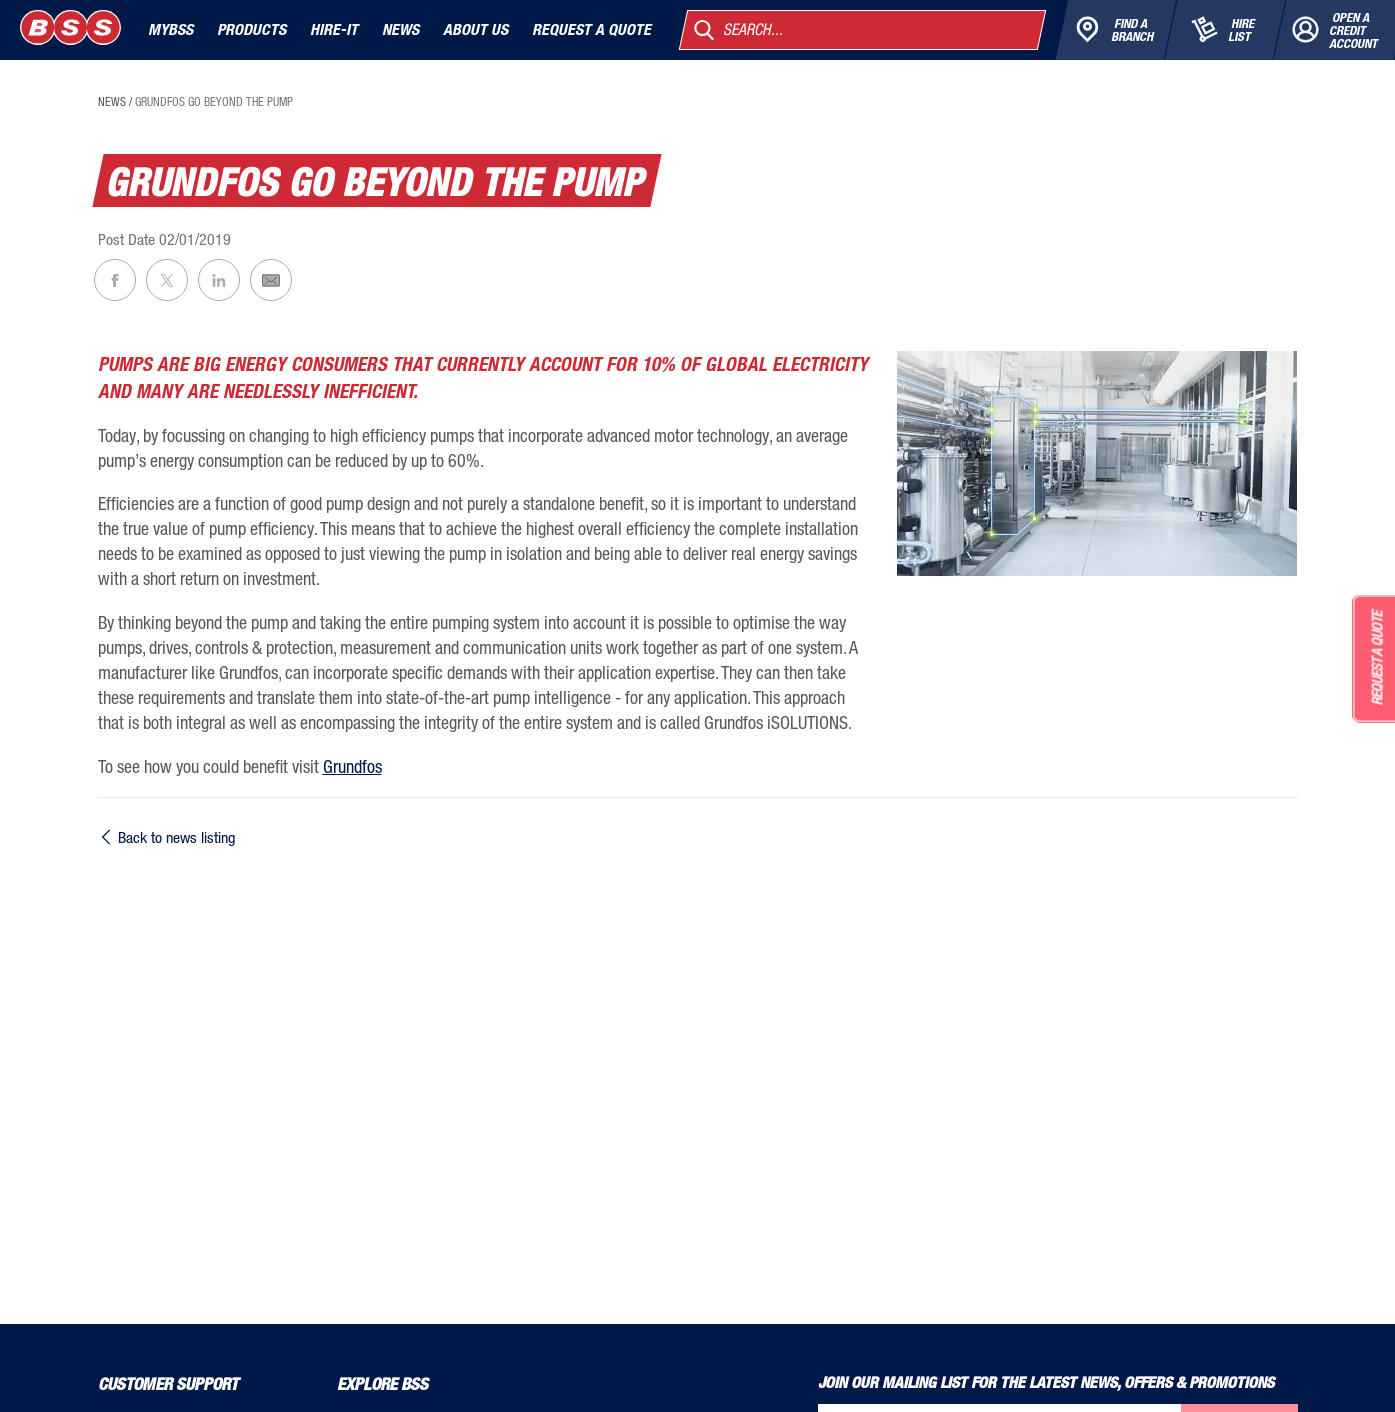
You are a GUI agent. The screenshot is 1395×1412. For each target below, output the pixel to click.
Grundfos (352, 766)
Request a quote (591, 29)
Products (251, 29)
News (400, 29)
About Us (475, 29)
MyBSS (170, 29)
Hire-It (334, 29)
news (112, 102)
